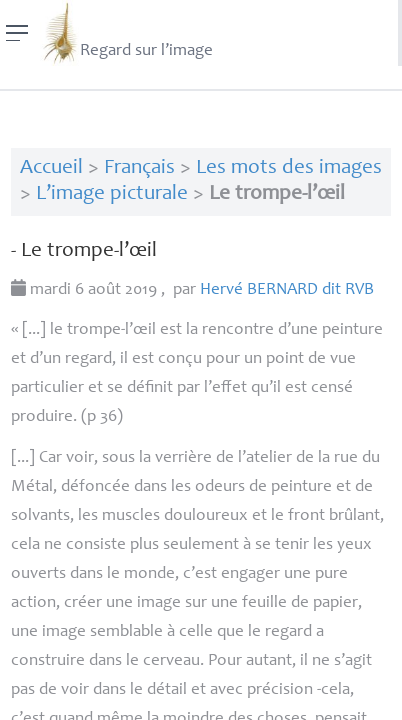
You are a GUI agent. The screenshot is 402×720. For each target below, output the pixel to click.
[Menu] (17, 33)
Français (139, 168)
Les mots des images (289, 168)
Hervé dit (287, 290)
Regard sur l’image (126, 33)
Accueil (51, 168)
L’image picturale (112, 194)
